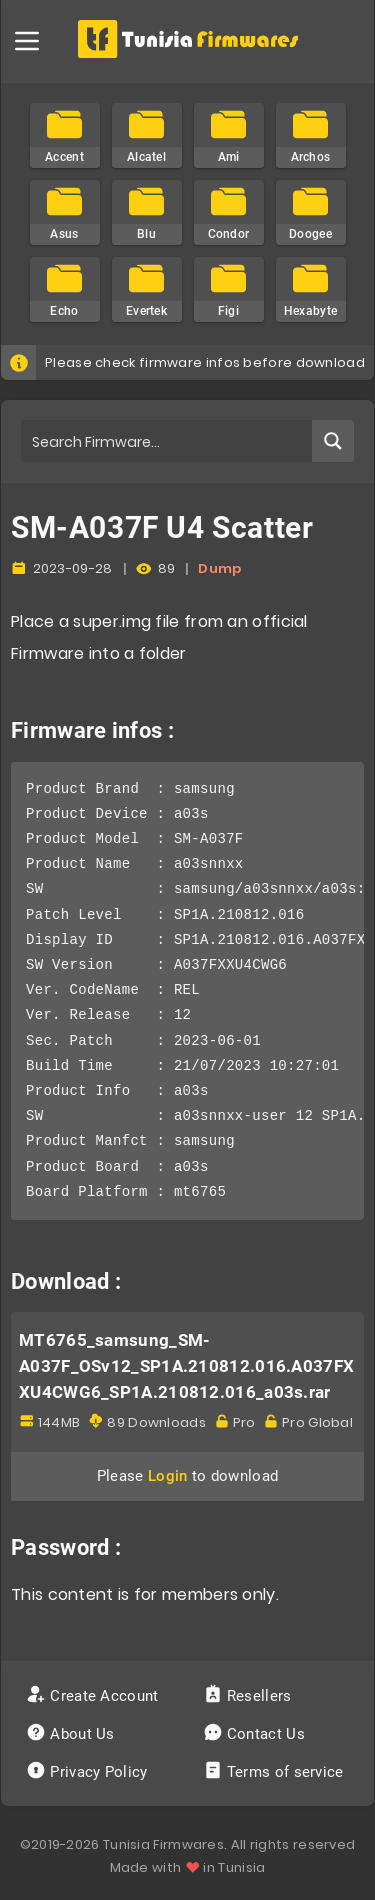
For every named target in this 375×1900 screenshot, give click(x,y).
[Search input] (167, 441)
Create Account (94, 1696)
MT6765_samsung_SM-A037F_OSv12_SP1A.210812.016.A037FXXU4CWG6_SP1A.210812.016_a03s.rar (186, 1366)
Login (168, 1476)
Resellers (249, 1696)
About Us (72, 1734)
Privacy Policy (89, 1772)
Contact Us (256, 1734)
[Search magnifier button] (333, 441)
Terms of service (275, 1772)
